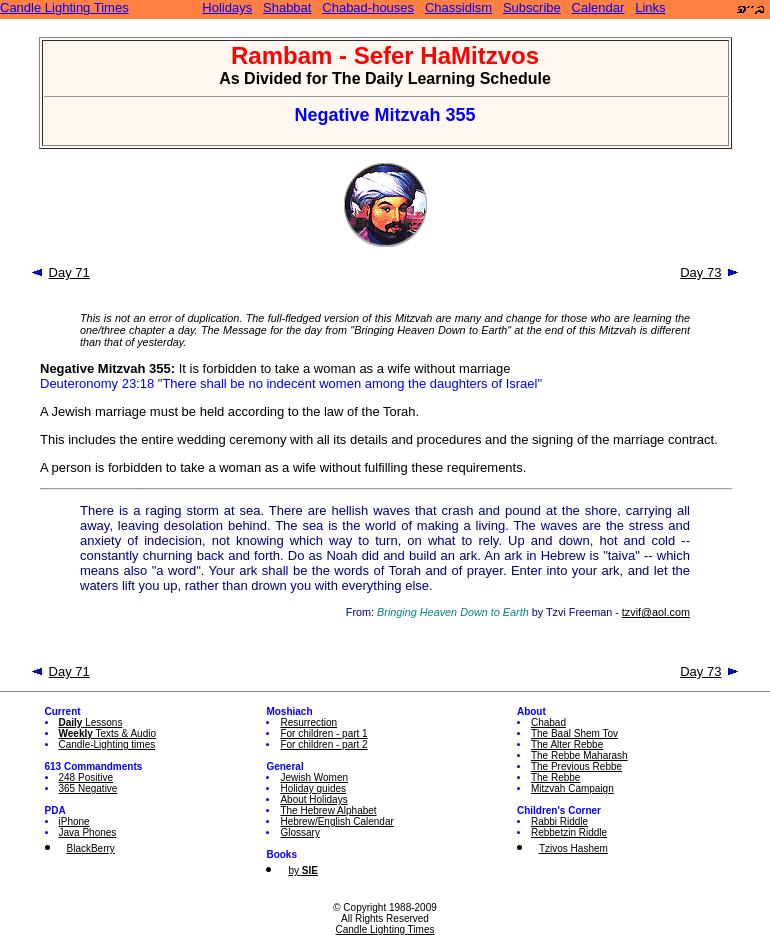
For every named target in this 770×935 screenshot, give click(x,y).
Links (650, 7)
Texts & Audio (108, 733)
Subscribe (532, 7)
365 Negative (88, 788)
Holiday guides (313, 788)
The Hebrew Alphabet (328, 810)
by (302, 870)
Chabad (548, 722)
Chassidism (458, 7)
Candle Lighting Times (64, 7)
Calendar (598, 7)
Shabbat (287, 7)
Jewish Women (314, 777)
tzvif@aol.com (656, 612)
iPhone (74, 821)
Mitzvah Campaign (572, 788)
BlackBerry (91, 848)
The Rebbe (555, 777)
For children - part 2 (323, 744)
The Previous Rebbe (576, 766)
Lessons (91, 722)
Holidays (227, 7)
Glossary (299, 832)
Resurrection (308, 722)
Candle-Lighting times (107, 744)
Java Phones (88, 832)
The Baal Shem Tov (574, 733)
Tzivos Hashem (573, 848)
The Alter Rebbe (567, 744)
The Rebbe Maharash (579, 755)
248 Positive (86, 777)
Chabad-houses (368, 7)
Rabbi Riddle (559, 821)
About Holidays (313, 799)
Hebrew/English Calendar (336, 821)
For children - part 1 (323, 733)
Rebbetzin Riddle (569, 832)
